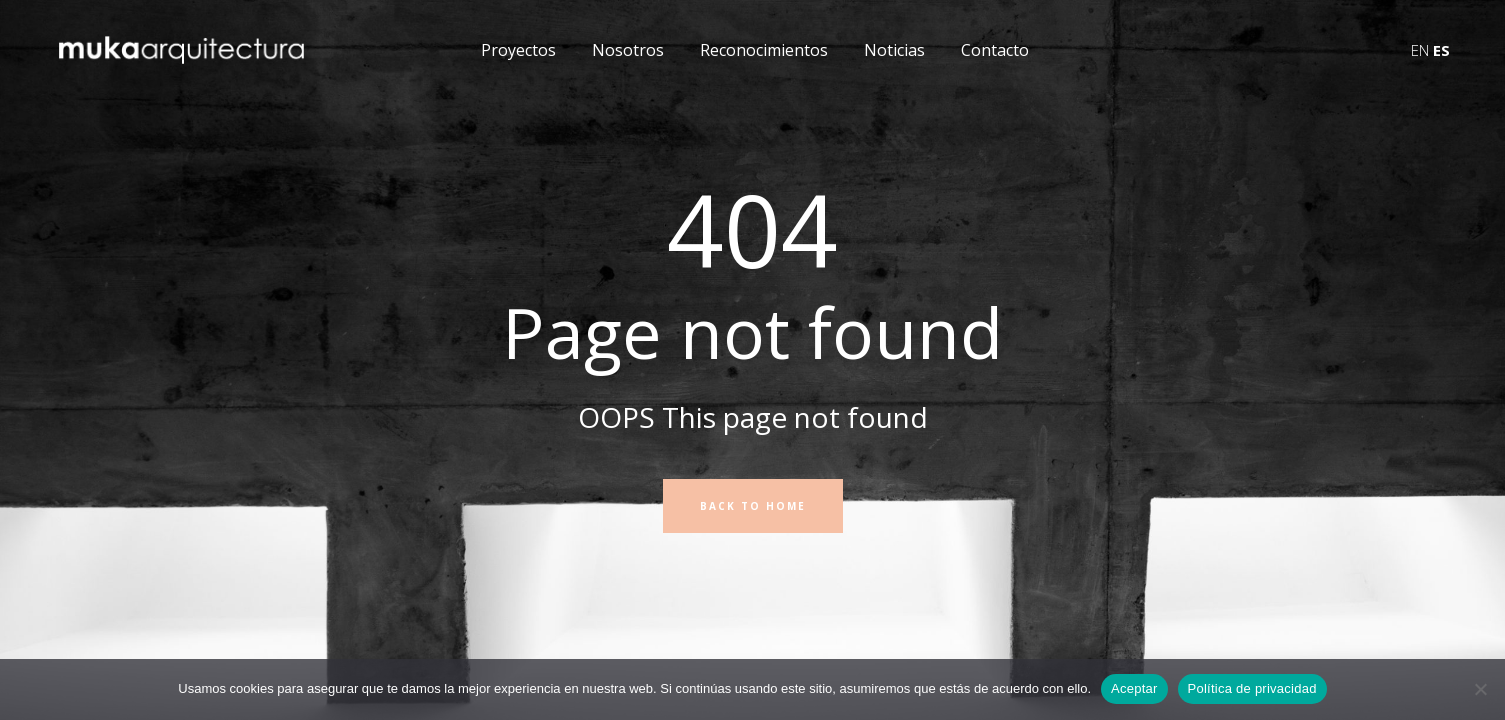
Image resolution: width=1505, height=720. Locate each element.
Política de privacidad (1252, 688)
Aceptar (1134, 688)
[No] (1480, 689)
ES (1441, 50)
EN (1420, 50)
